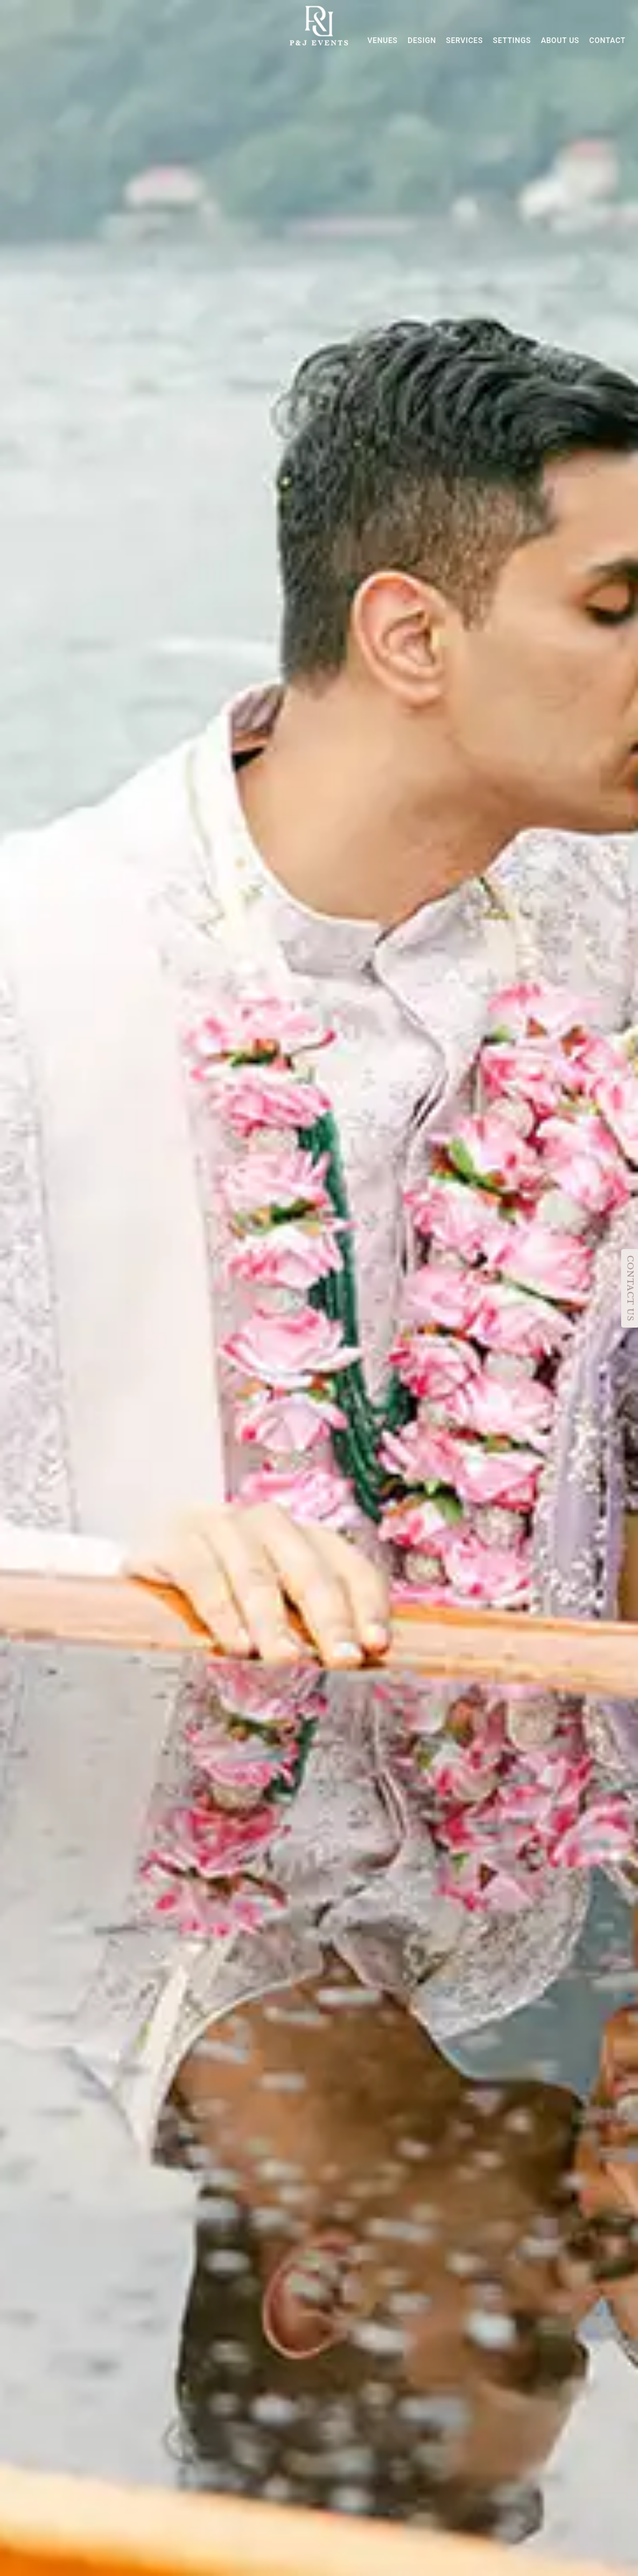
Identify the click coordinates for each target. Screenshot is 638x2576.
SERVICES (464, 40)
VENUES (383, 40)
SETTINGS (512, 40)
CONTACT (607, 40)
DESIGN (421, 40)
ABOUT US (560, 40)
